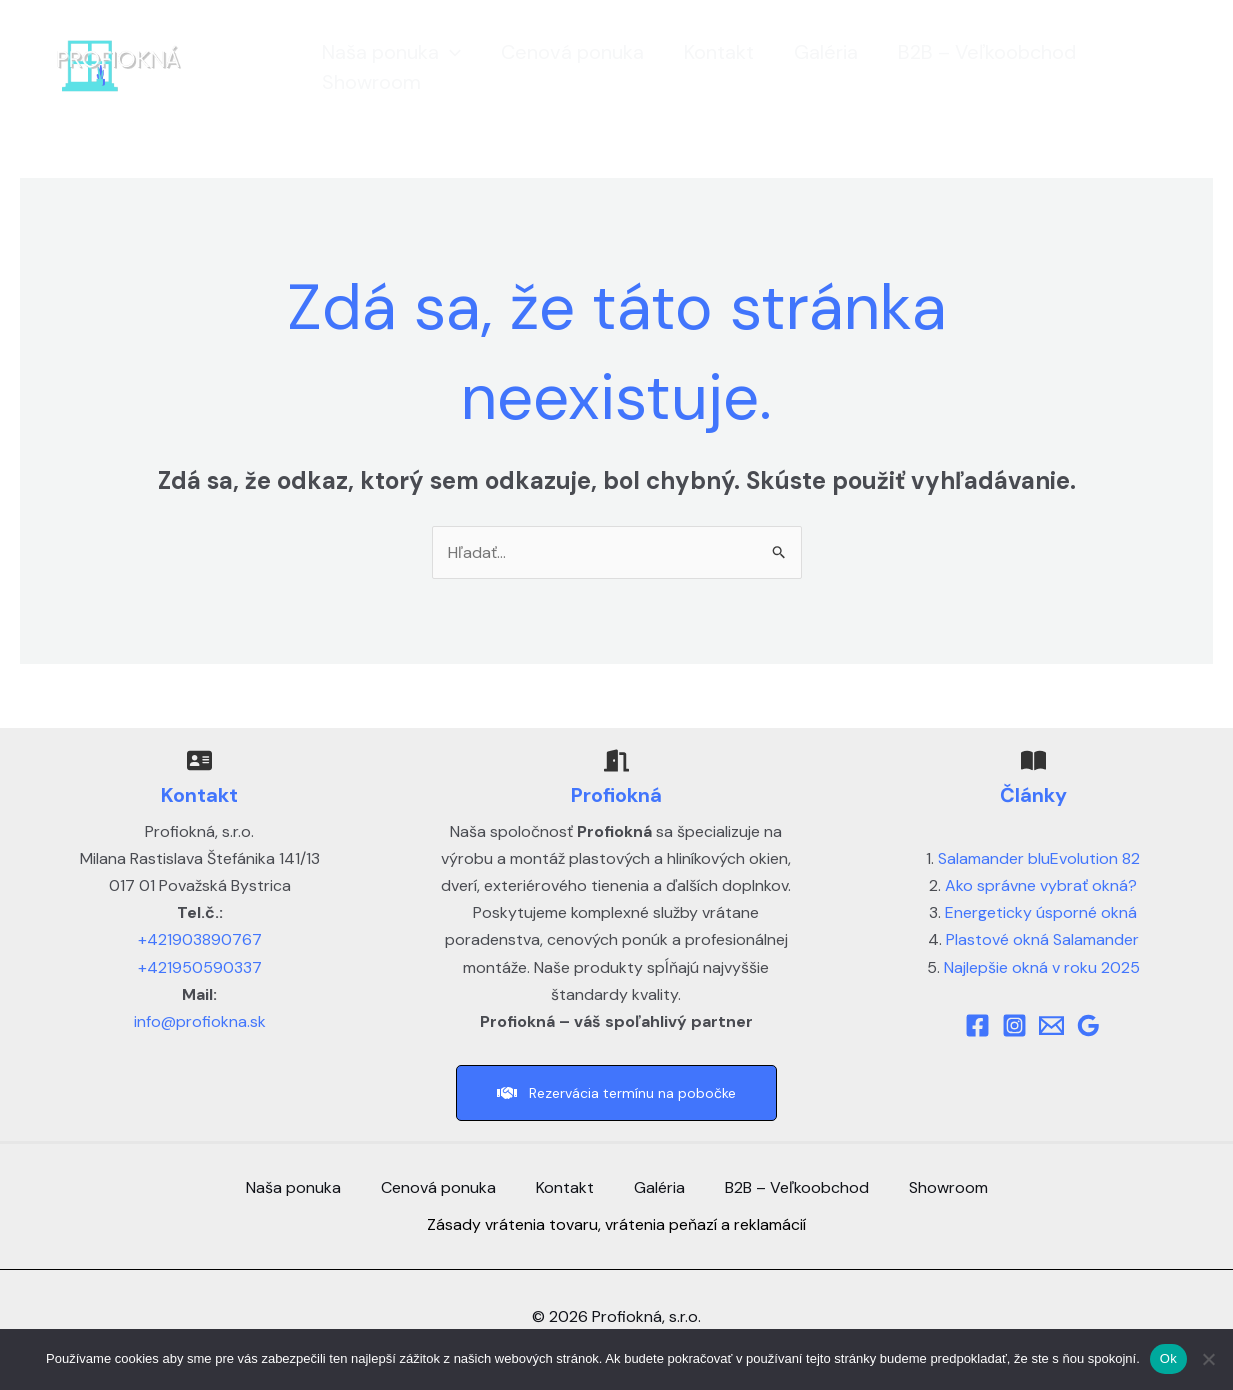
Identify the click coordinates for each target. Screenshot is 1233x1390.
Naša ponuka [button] (379, 52)
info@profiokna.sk (200, 1021)
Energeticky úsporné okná (1041, 912)
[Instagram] (1014, 1025)
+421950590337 (200, 967)
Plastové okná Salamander (1042, 939)
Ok (1168, 1358)
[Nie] (1208, 1359)
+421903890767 (200, 939)
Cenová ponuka (560, 52)
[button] (438, 52)
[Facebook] (977, 1025)
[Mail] (1051, 1025)
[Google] (1088, 1025)
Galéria (814, 52)
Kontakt (707, 52)
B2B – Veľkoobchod (975, 52)
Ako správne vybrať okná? (1041, 885)
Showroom (359, 82)
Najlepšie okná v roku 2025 (1042, 967)
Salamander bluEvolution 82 (1039, 858)
